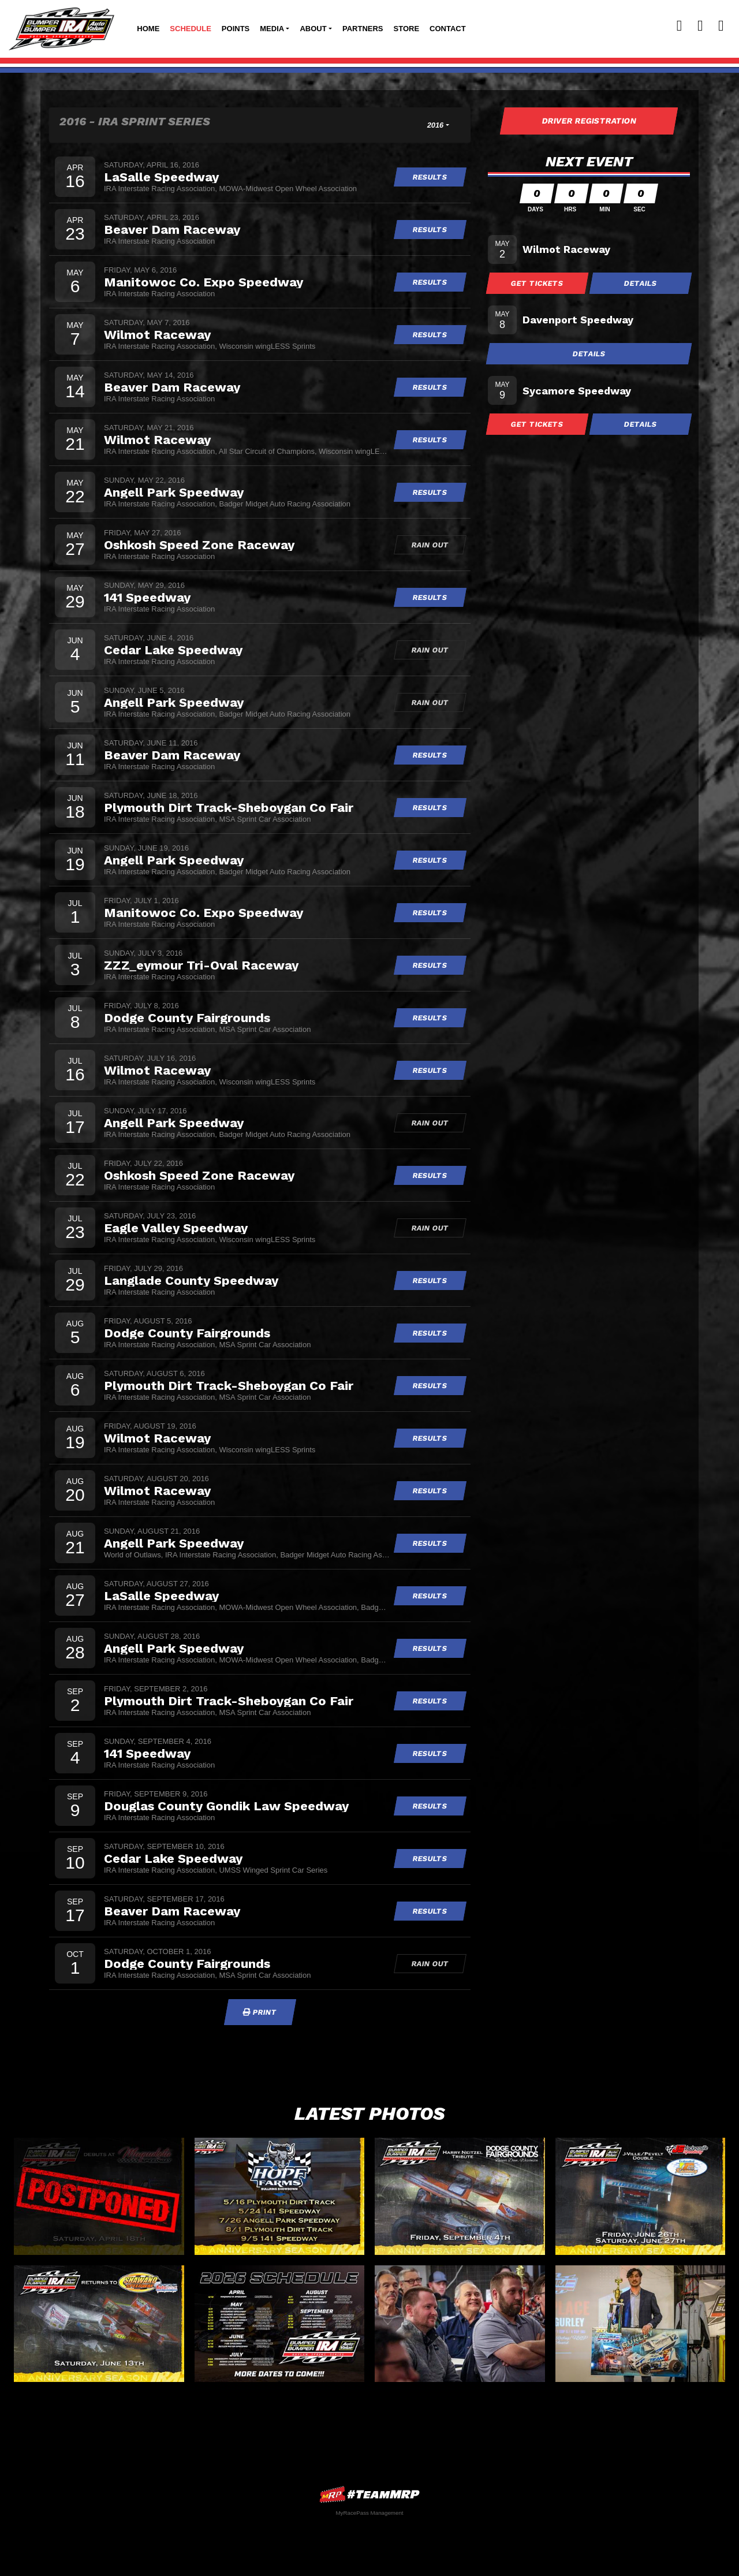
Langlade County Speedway (191, 1280)
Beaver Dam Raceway (172, 229)
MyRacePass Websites (369, 2494)
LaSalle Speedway (161, 176)
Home (148, 28)
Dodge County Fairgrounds (187, 1017)
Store (407, 28)
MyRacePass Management (369, 2513)
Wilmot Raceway (157, 334)
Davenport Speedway (577, 320)
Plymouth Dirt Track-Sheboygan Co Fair (228, 807)
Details (641, 283)
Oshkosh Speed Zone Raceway (199, 544)
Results (430, 177)
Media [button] (272, 28)
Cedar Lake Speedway (173, 649)
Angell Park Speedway (174, 492)
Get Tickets (537, 283)
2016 (436, 125)
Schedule (190, 28)
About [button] (313, 28)
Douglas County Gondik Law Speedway (226, 1805)
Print (260, 2012)
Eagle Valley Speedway (176, 1227)
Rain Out (430, 544)
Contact (448, 28)
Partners (362, 28)
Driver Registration (589, 120)
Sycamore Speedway (576, 391)
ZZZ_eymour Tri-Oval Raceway (201, 965)
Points (235, 28)
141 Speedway (147, 597)
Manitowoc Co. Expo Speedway (203, 281)
